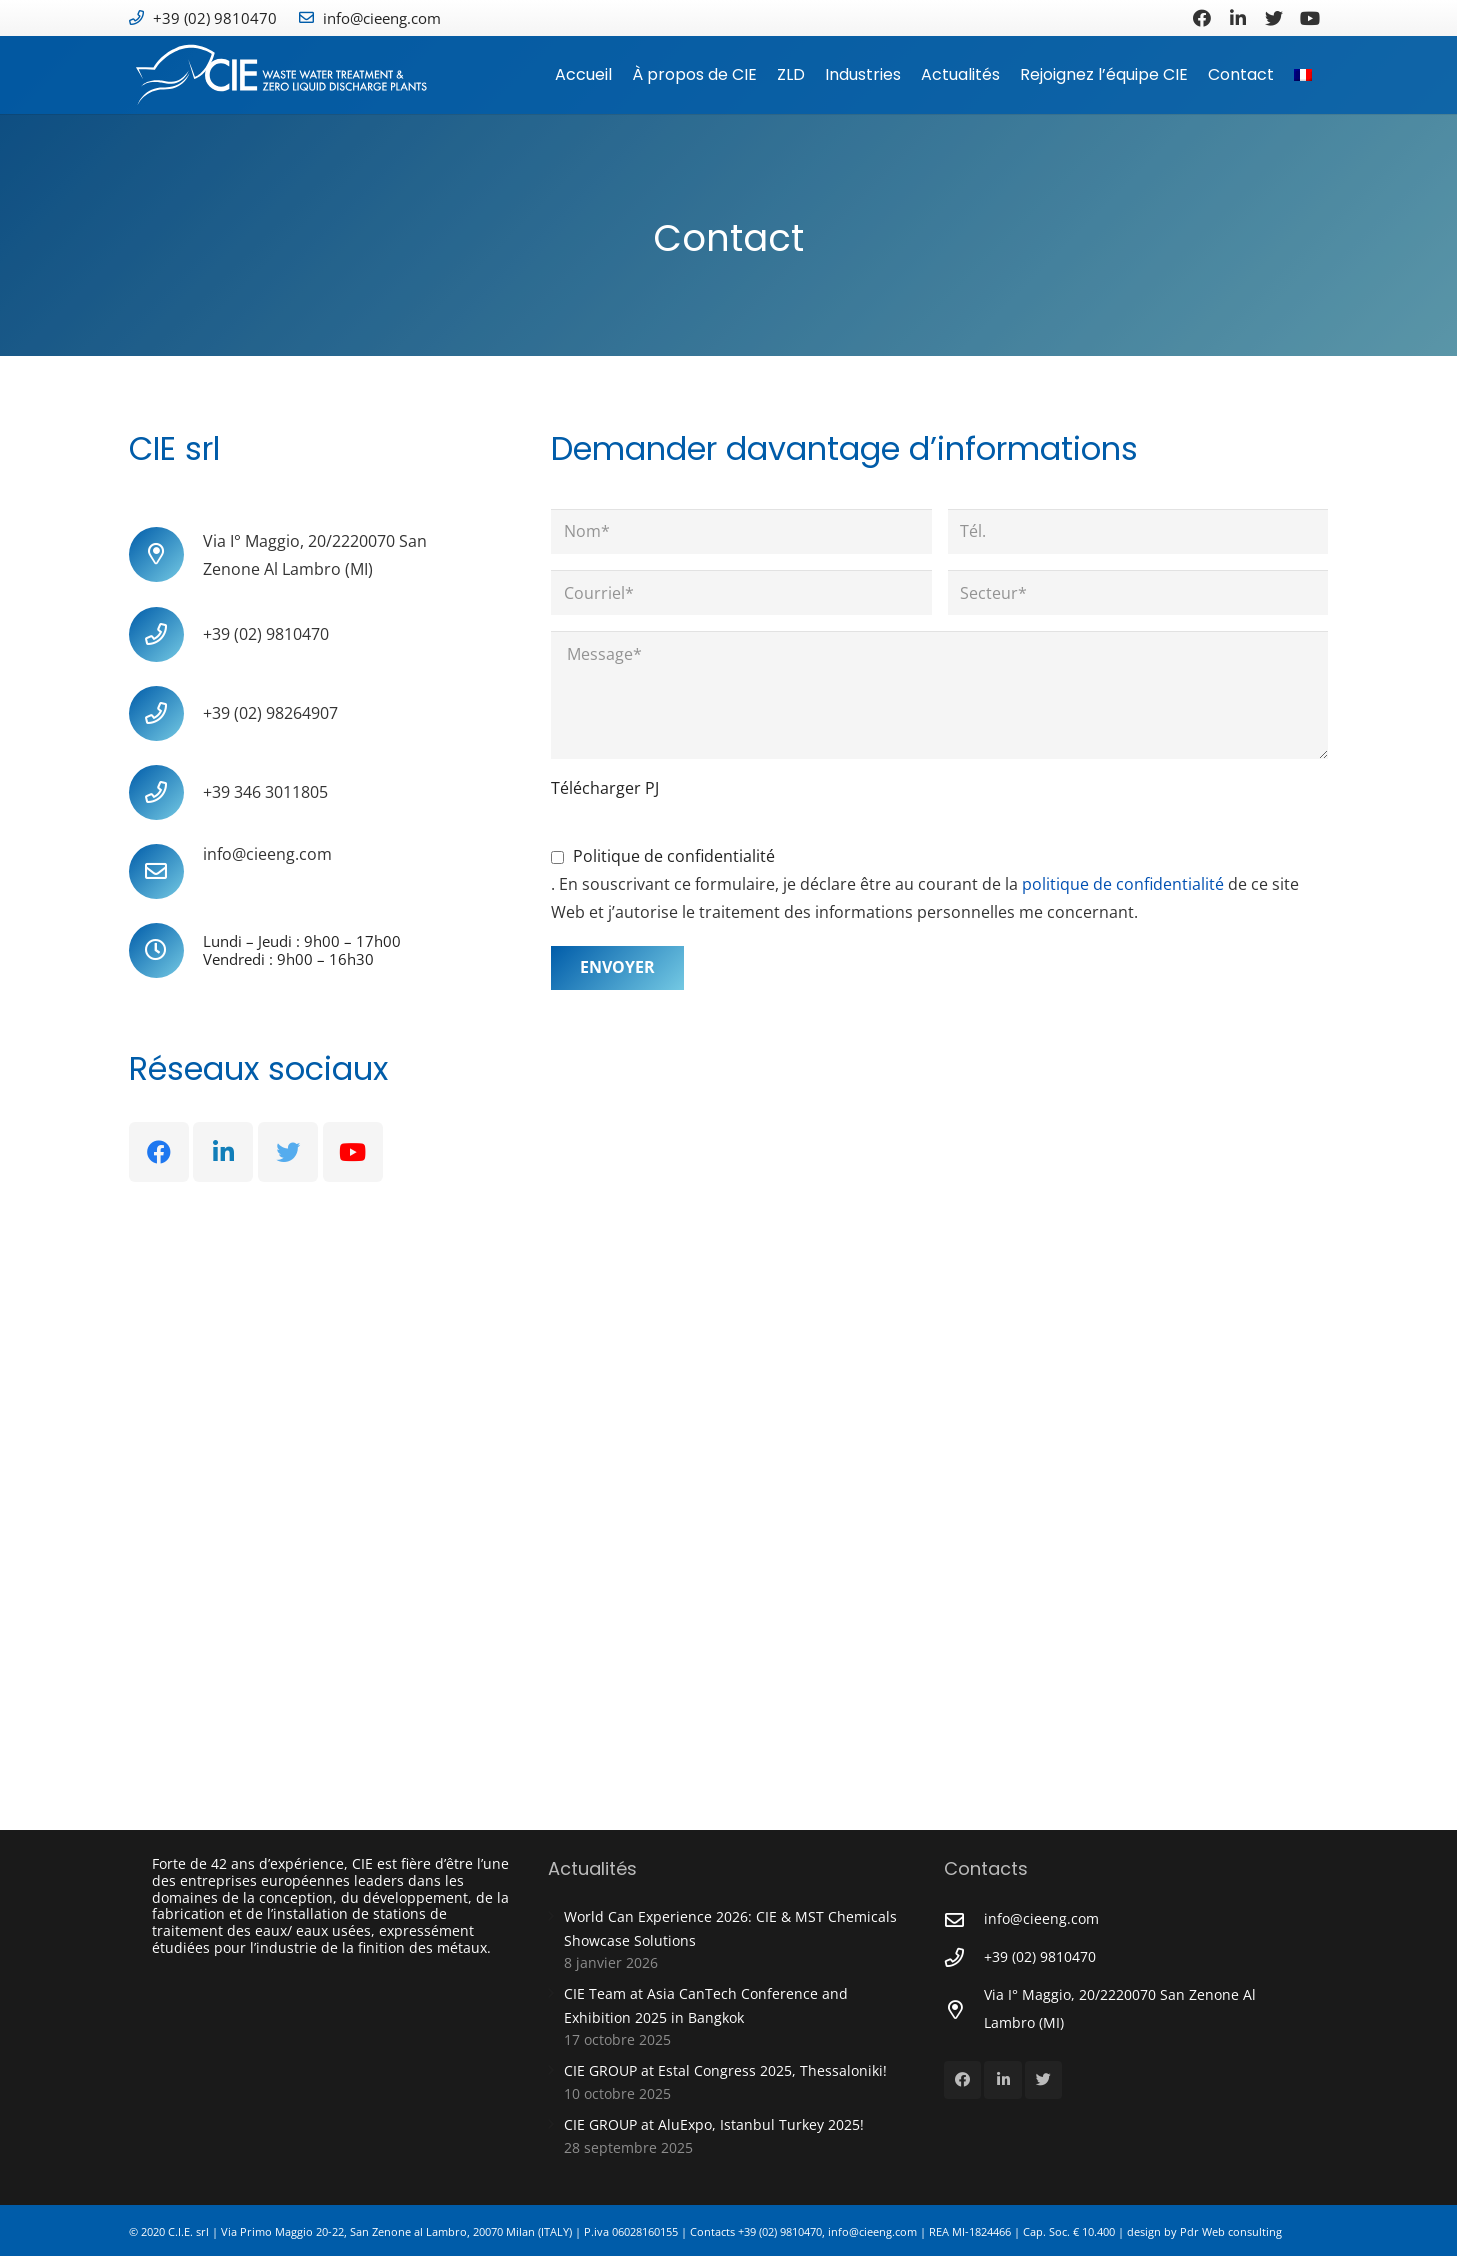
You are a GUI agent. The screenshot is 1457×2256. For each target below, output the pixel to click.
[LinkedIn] (1238, 18)
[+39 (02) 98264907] (166, 713)
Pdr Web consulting (1231, 2231)
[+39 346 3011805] (166, 792)
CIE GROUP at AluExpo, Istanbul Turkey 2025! (714, 2124)
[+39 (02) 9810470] (166, 634)
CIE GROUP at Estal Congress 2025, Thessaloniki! (725, 2070)
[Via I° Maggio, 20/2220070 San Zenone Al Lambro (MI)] (166, 554)
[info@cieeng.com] (166, 871)
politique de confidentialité (1125, 884)
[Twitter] (1274, 18)
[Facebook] (1202, 18)
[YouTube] (1310, 18)
